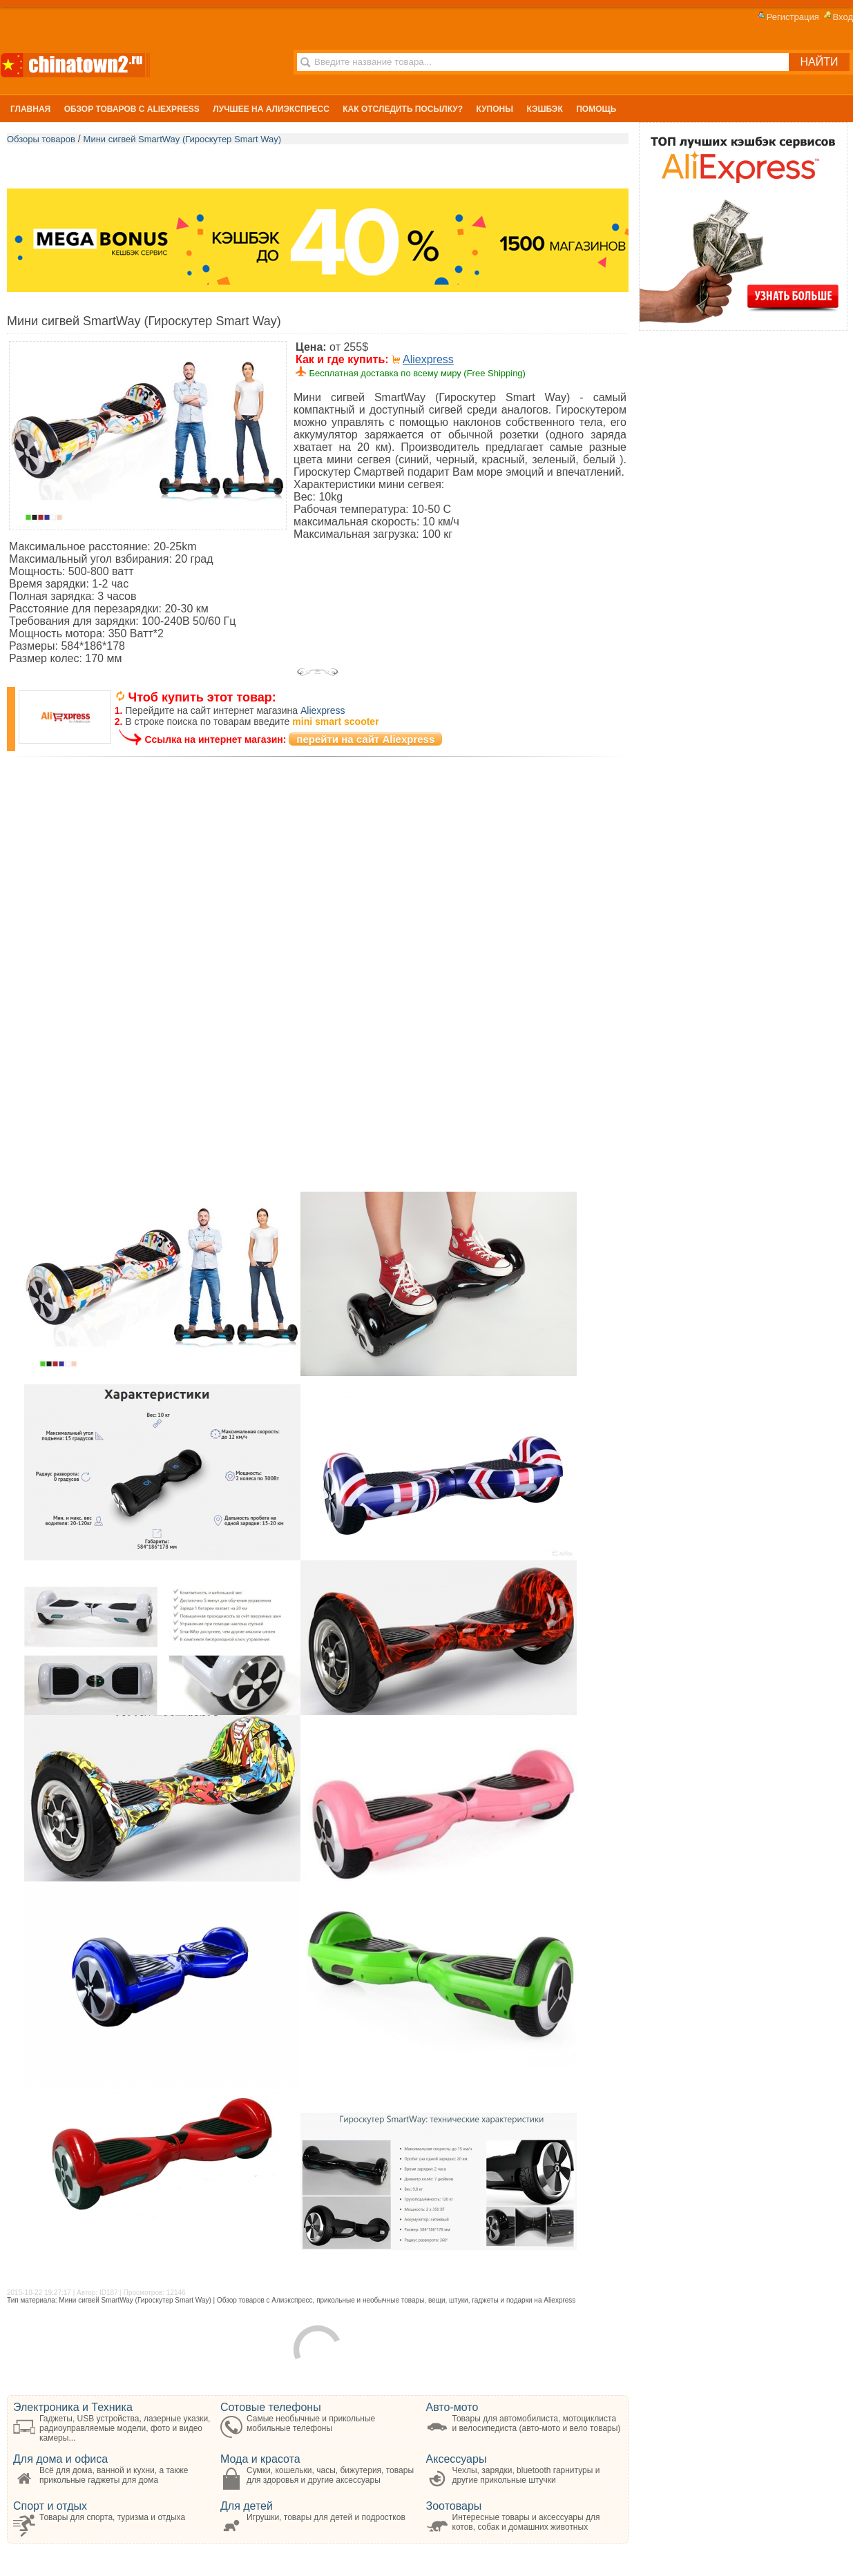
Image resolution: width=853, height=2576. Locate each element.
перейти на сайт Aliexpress (365, 739)
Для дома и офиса (60, 2459)
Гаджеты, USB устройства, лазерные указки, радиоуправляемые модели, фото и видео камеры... (124, 2428)
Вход (837, 17)
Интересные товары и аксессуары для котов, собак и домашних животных (526, 2522)
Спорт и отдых (50, 2506)
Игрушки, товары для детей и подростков (326, 2517)
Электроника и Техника (73, 2407)
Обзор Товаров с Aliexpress (132, 109)
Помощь (596, 109)
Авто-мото (452, 2407)
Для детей (246, 2506)
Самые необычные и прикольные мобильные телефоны (311, 2423)
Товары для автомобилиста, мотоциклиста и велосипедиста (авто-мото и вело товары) (536, 2423)
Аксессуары (456, 2459)
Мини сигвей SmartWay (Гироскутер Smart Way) (183, 139)
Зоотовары (454, 2506)
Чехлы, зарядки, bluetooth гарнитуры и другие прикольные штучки (526, 2475)
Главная (30, 109)
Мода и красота (260, 2459)
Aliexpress (428, 359)
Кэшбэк (544, 109)
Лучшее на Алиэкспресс (271, 109)
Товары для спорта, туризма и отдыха (112, 2517)
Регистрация (787, 17)
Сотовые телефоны (270, 2407)
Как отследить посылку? (403, 109)
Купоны (495, 109)
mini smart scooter (335, 721)
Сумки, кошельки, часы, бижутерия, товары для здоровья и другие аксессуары (330, 2475)
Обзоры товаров (41, 139)
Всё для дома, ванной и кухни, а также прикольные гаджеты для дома (113, 2475)
